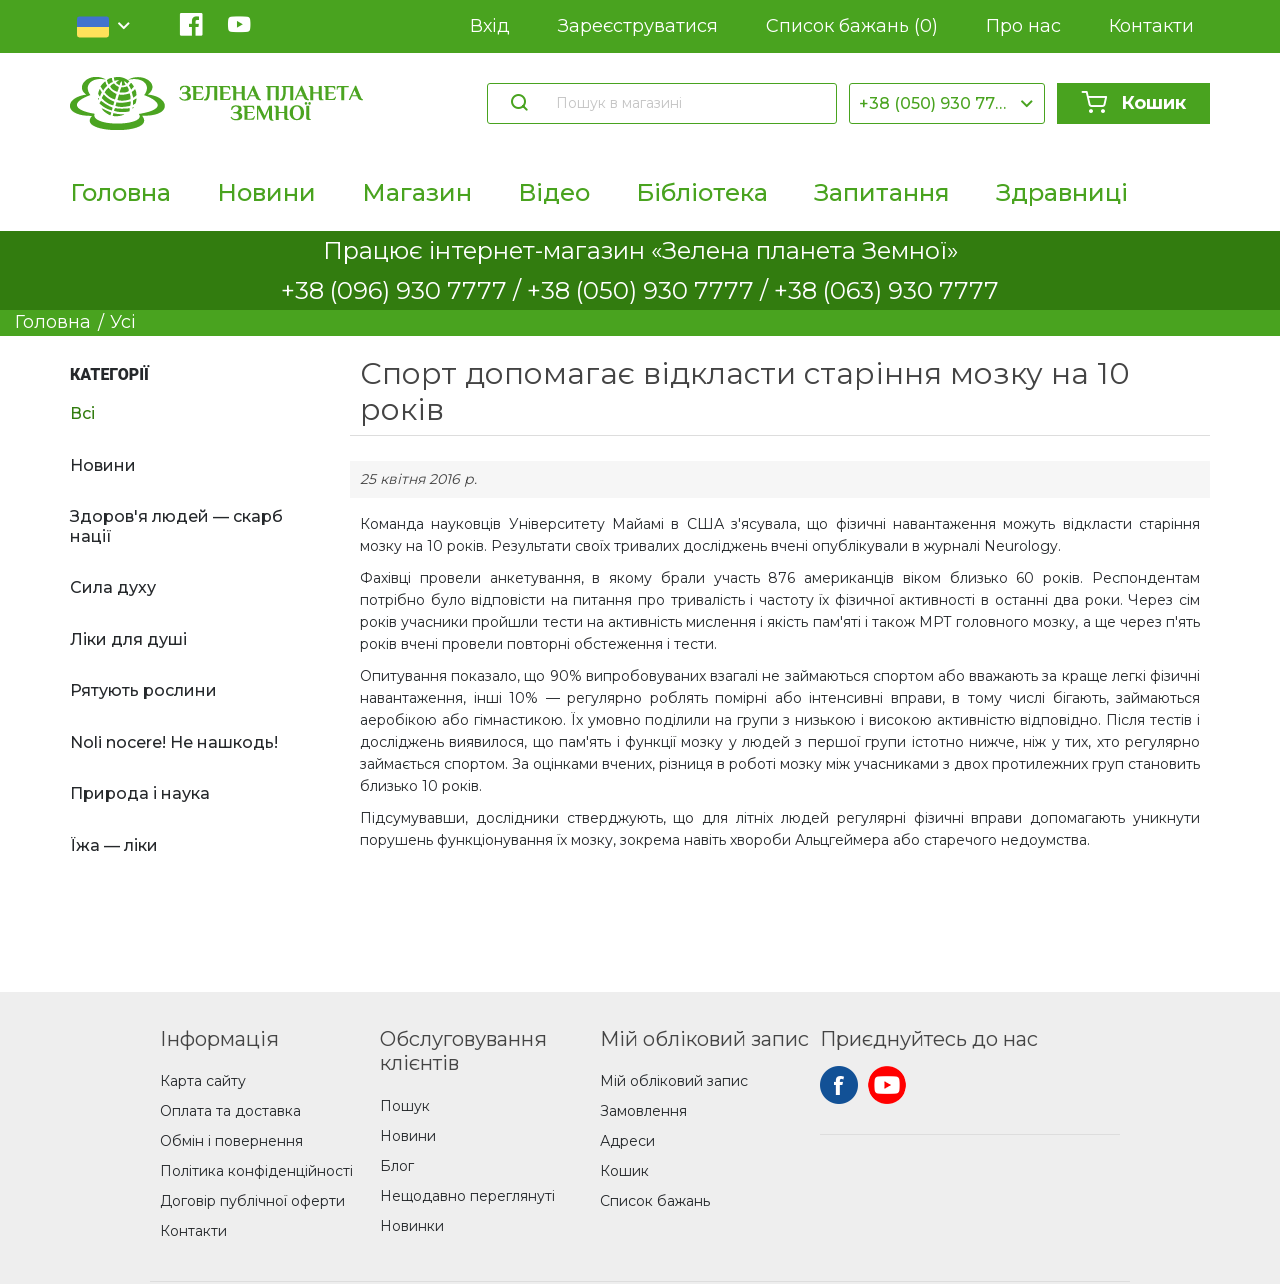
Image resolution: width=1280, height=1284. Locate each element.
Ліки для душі (128, 639)
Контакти (1151, 26)
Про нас (1023, 26)
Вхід (490, 26)
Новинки (412, 1226)
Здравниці (1062, 192)
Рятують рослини (143, 690)
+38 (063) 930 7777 (886, 290)
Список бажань (852, 26)
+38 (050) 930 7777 (937, 103)
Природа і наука (140, 793)
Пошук (405, 1106)
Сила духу (113, 587)
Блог (397, 1166)
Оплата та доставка (230, 1111)
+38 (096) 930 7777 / (404, 290)
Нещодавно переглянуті (467, 1196)
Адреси (627, 1141)
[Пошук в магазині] (686, 103)
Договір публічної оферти (252, 1201)
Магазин (417, 192)
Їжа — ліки (114, 845)
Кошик (1133, 103)
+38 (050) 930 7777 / (650, 290)
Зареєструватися (638, 26)
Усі (123, 322)
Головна (120, 192)
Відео (554, 192)
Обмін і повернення (231, 1141)
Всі (82, 413)
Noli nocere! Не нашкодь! (174, 742)
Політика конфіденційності (256, 1171)
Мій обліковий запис (674, 1081)
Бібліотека (702, 192)
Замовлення (643, 1111)
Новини (266, 192)
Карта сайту (203, 1081)
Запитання (882, 192)
